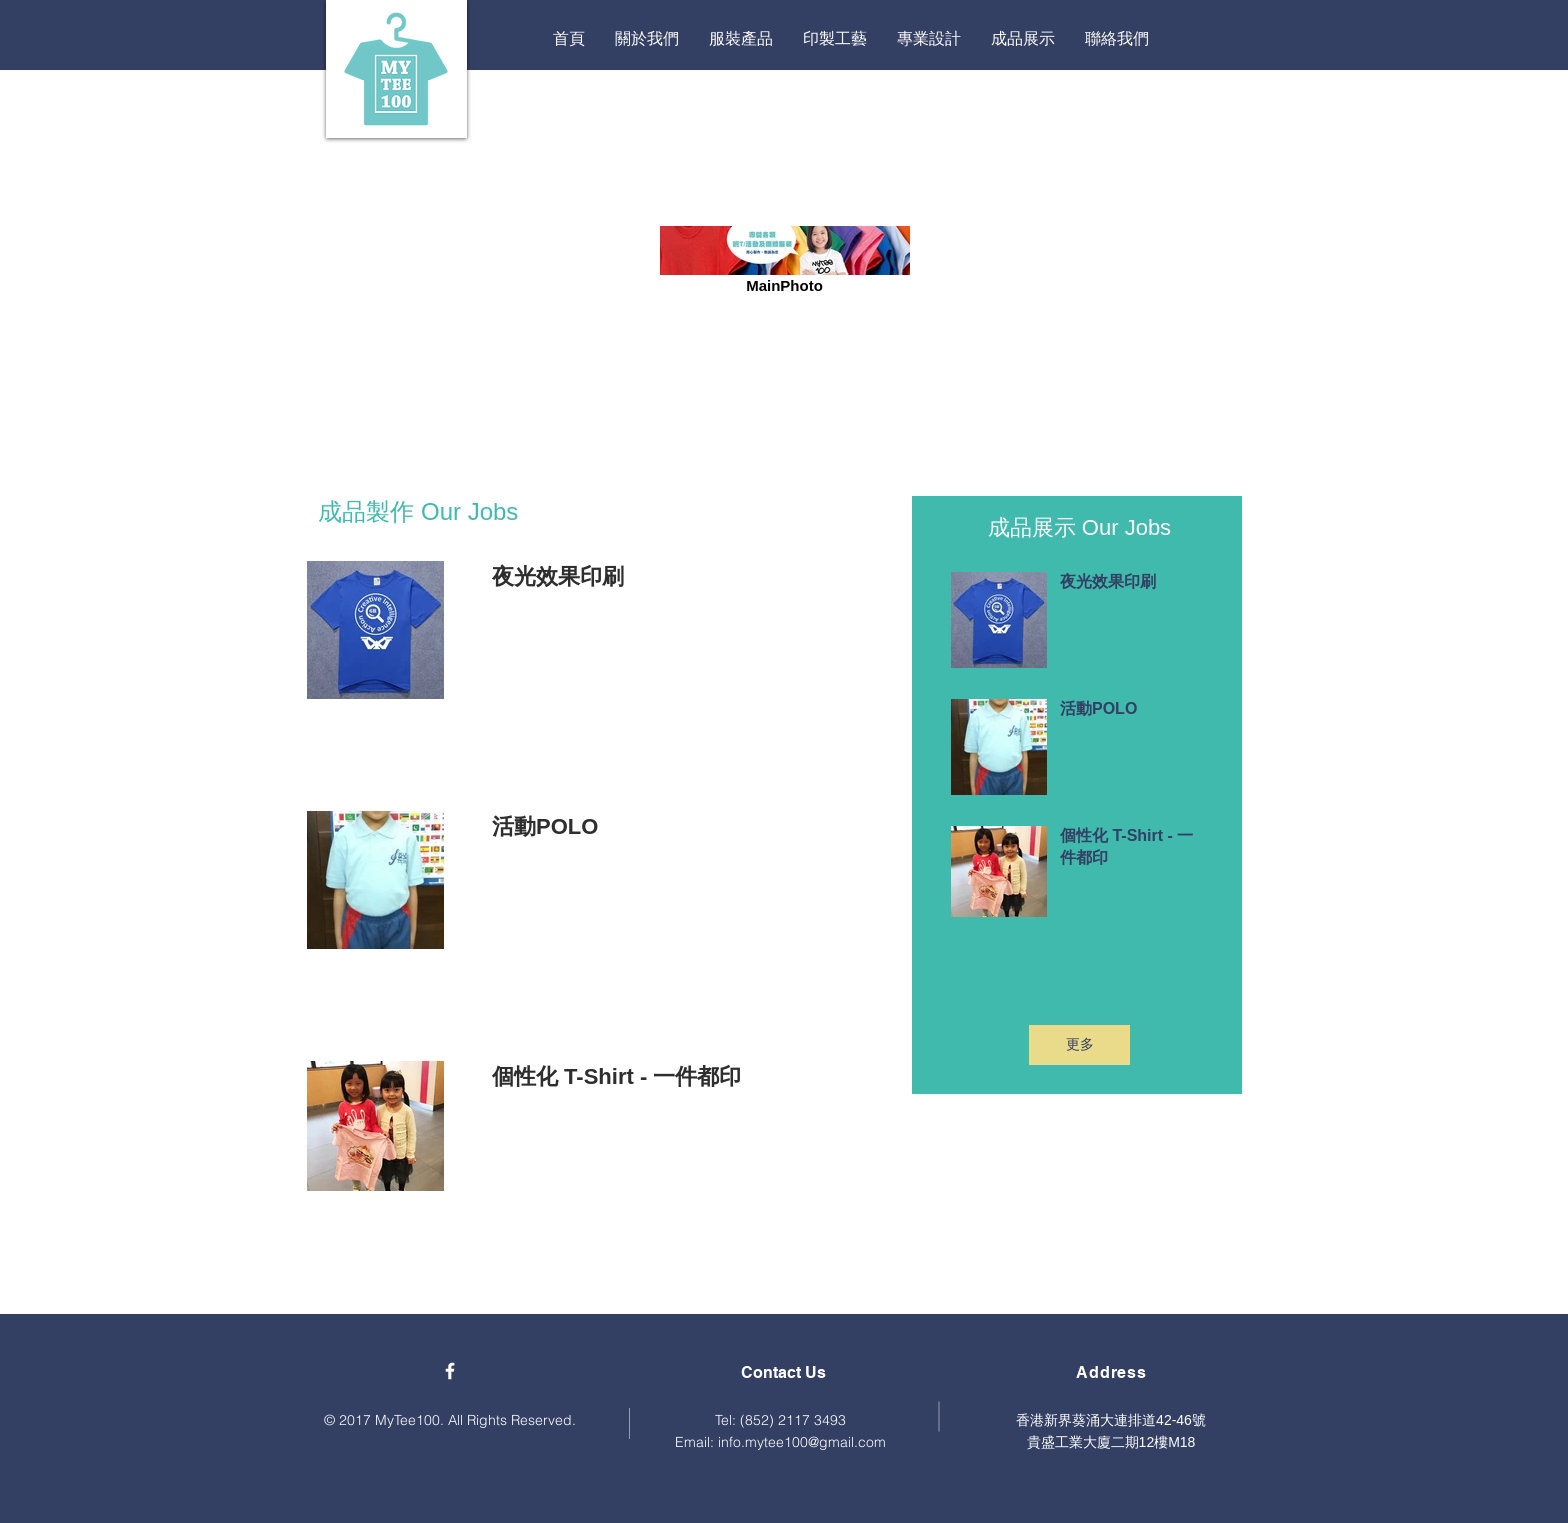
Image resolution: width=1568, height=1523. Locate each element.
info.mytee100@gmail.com (802, 1442)
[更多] (1079, 1045)
